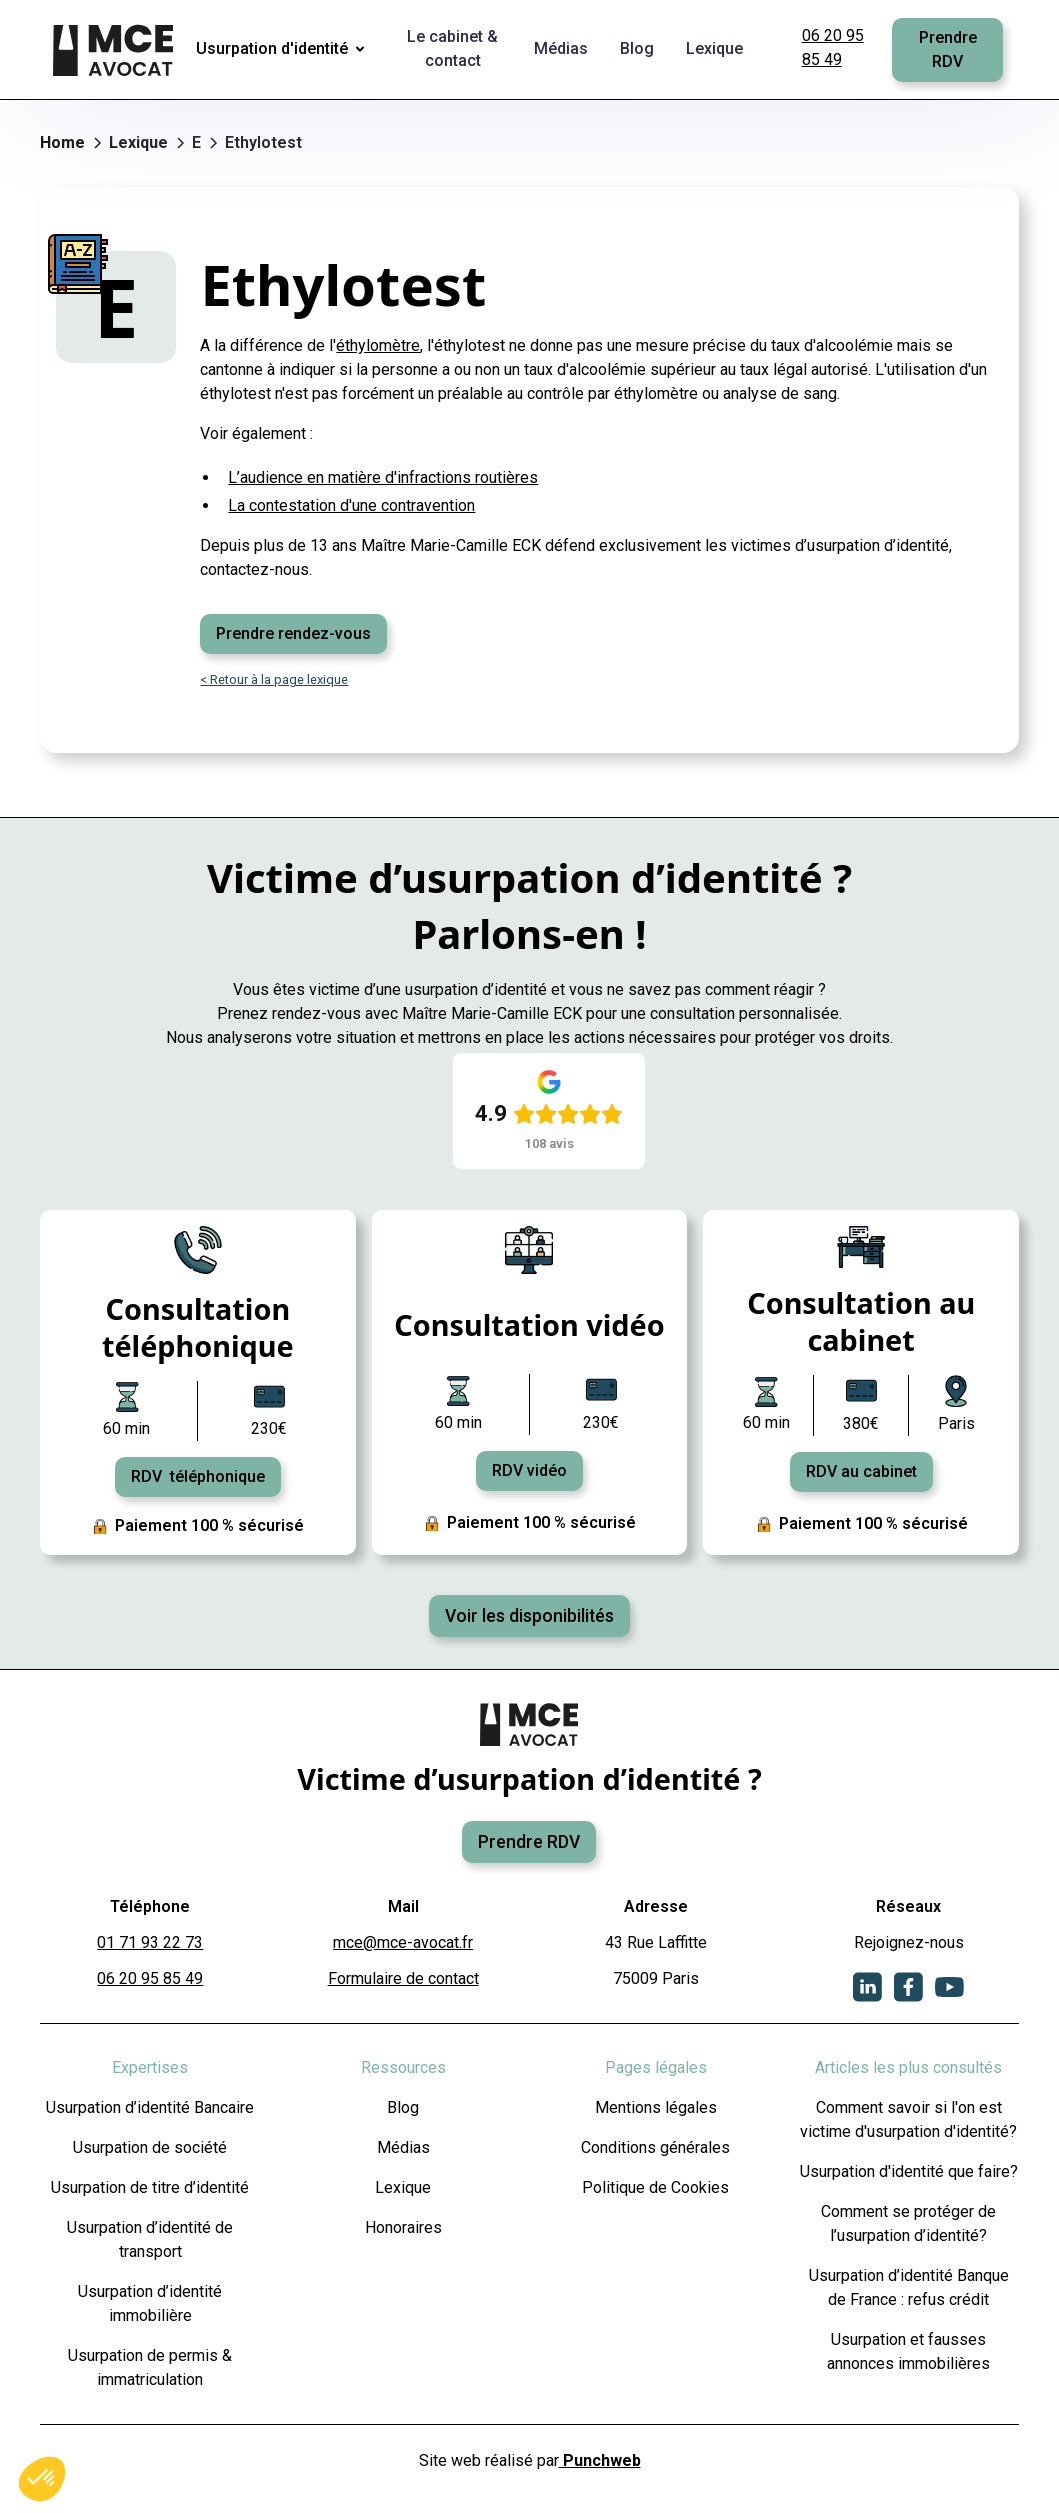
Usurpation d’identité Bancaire (150, 2107)
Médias (403, 2147)
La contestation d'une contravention (351, 505)
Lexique (403, 2187)
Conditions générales (655, 2147)
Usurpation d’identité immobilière (150, 2303)
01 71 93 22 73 (150, 1942)
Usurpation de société (150, 2147)
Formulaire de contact (403, 1978)
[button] (284, 50)
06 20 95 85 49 (833, 47)
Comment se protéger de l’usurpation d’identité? (908, 2223)
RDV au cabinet (861, 1471)
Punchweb (600, 2460)
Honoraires (403, 2227)
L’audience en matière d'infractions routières (383, 477)
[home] (115, 50)
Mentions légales (656, 2107)
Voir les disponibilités (529, 1616)
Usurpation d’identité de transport (150, 2239)
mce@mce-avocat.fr (403, 1942)
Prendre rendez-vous (293, 633)
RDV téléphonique (198, 1476)
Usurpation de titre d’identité (150, 2187)
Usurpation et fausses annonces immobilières (908, 2351)
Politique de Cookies (655, 2187)
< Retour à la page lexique (274, 679)
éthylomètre (378, 345)
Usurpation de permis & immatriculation (150, 2367)
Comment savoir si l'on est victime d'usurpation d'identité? (908, 2119)
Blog (403, 2107)
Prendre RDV (948, 49)
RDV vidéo (529, 1470)
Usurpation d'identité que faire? (909, 2171)
